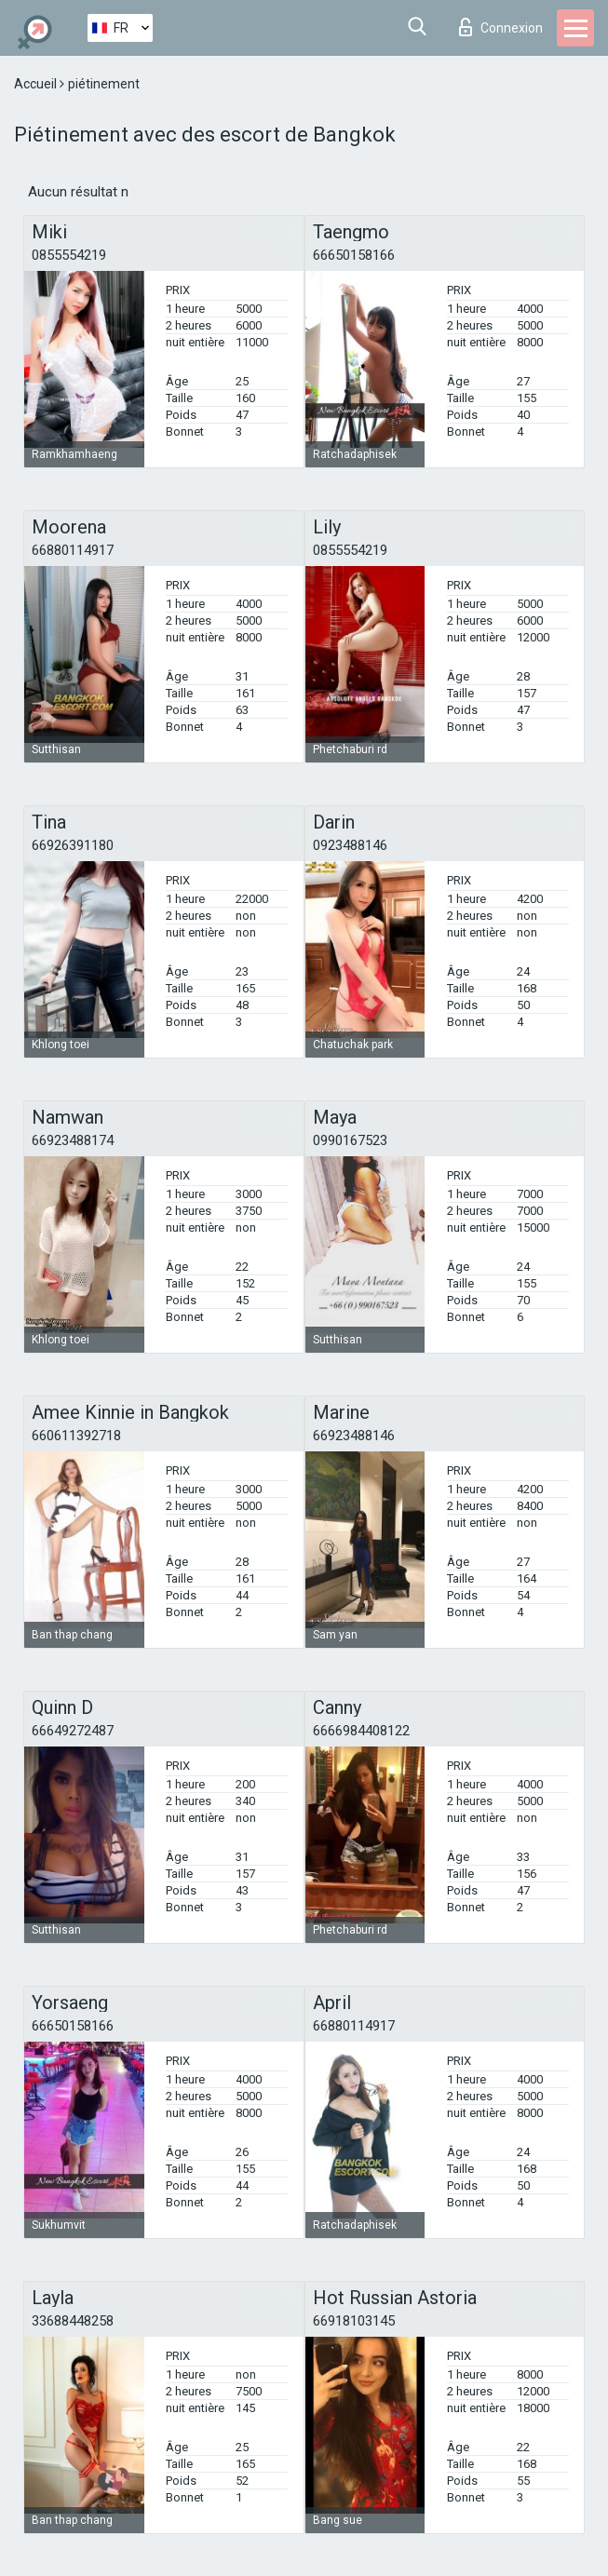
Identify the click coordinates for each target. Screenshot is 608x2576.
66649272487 (73, 1730)
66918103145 (354, 2321)
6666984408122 (361, 1730)
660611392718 (76, 1435)
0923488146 (350, 845)
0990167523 (350, 1140)
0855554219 (69, 255)
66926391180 (73, 845)
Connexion (501, 27)
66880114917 (73, 550)
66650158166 (354, 255)
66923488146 (354, 1435)
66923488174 (73, 1140)
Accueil (37, 83)
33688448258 (73, 2321)
